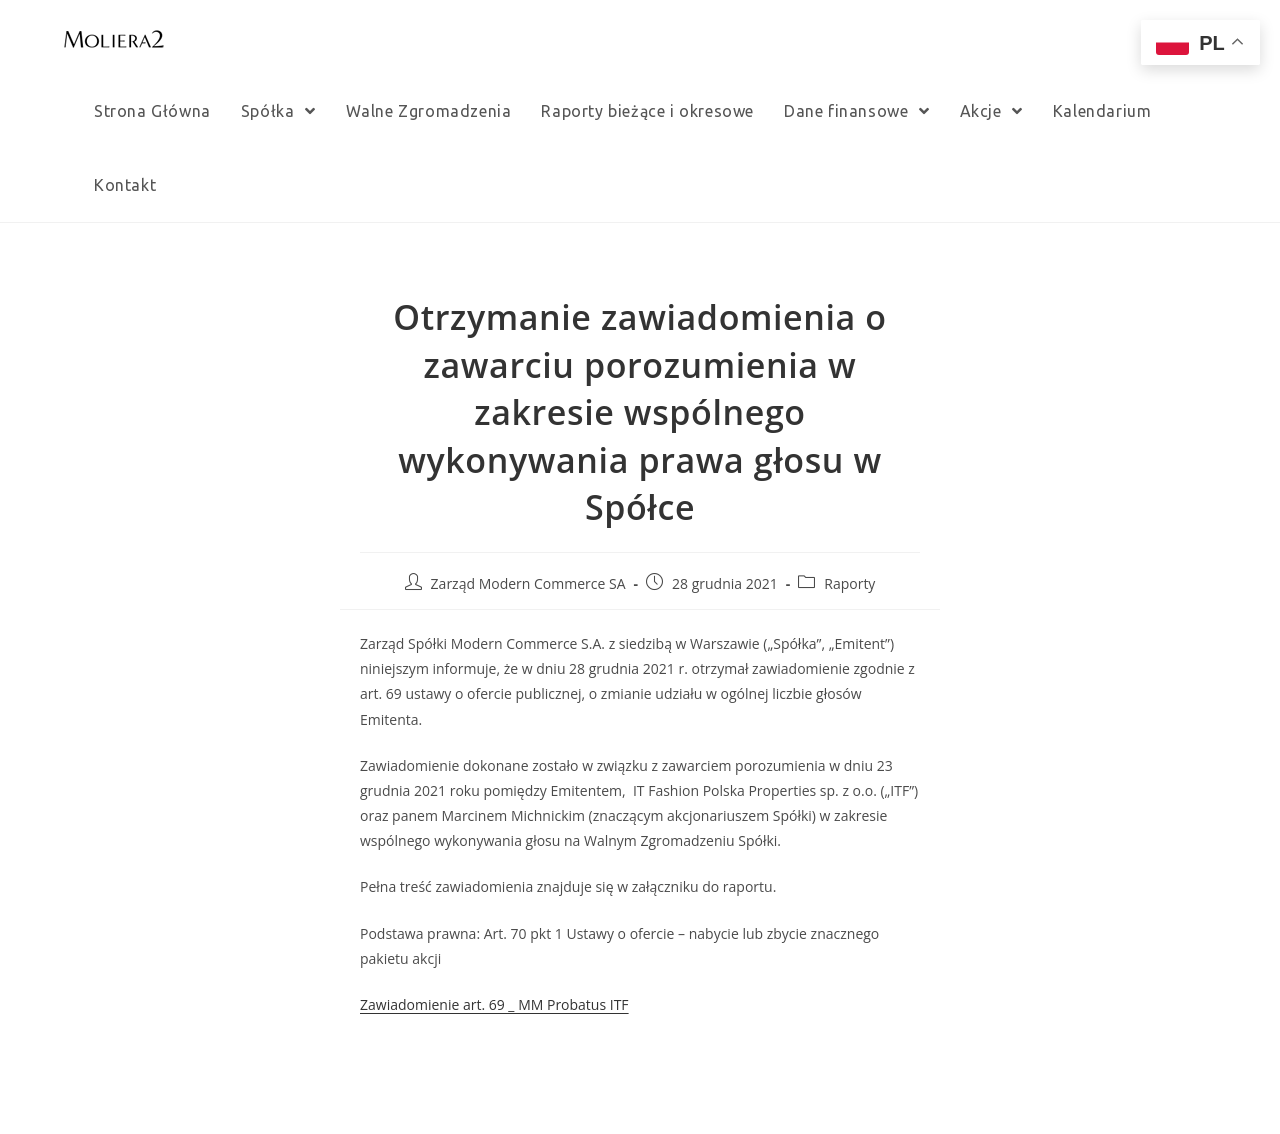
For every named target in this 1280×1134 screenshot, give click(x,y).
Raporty (849, 583)
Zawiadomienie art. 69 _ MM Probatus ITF (494, 1004)
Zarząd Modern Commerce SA (528, 583)
